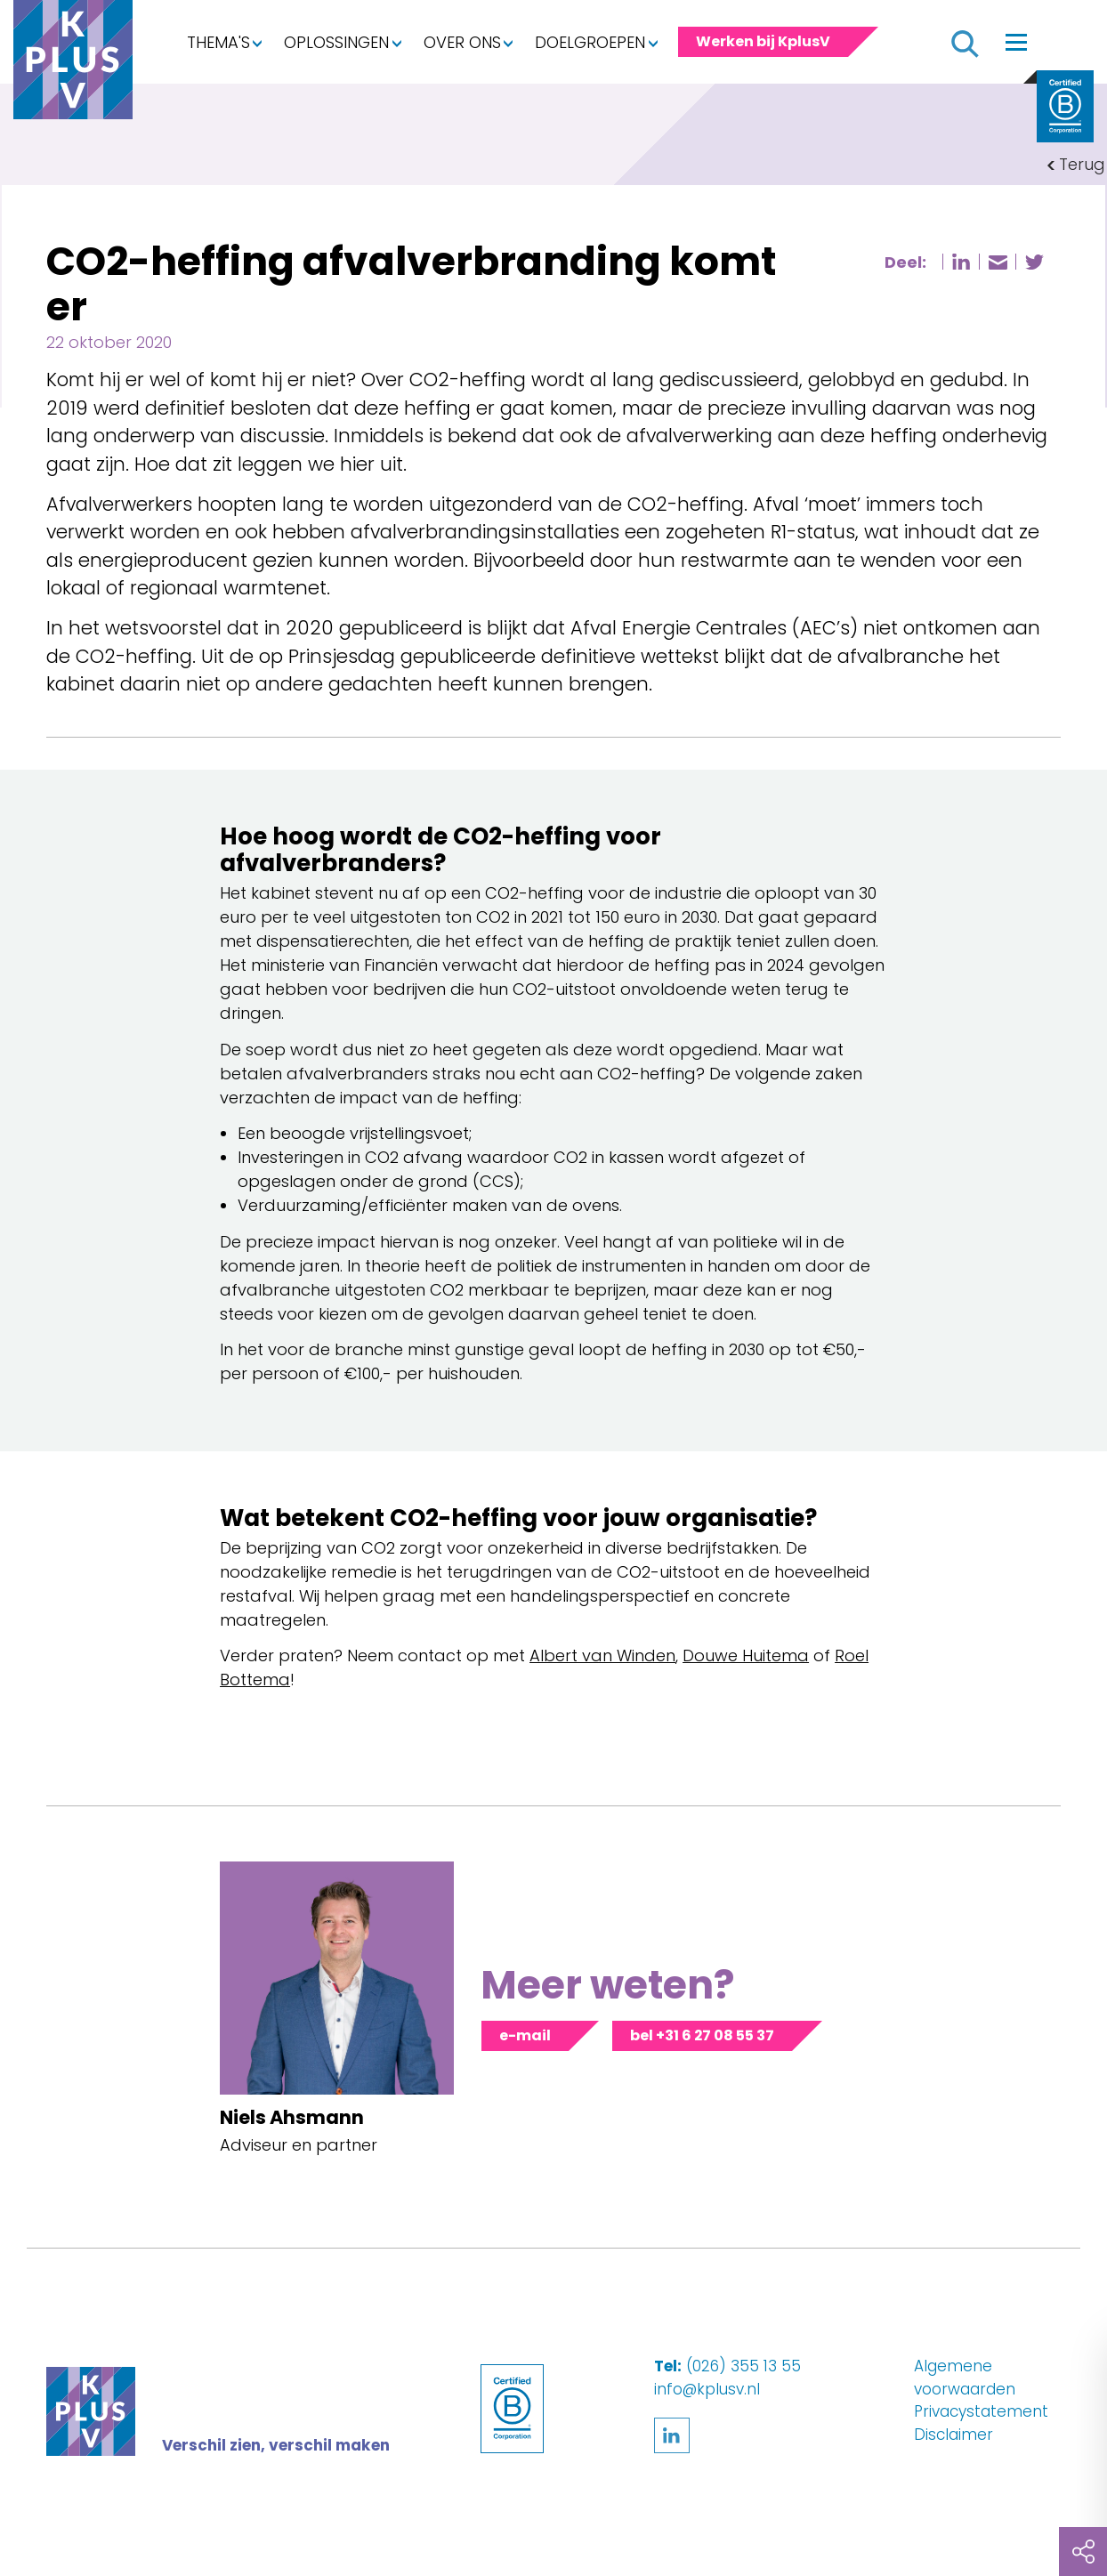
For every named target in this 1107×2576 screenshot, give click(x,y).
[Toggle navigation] (1016, 42)
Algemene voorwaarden (964, 2377)
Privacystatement (981, 2411)
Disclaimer (953, 2434)
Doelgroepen (590, 42)
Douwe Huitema (746, 1655)
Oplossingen (336, 42)
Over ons (462, 42)
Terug (1082, 164)
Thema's (218, 42)
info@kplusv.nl (707, 2389)
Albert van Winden (602, 1655)
